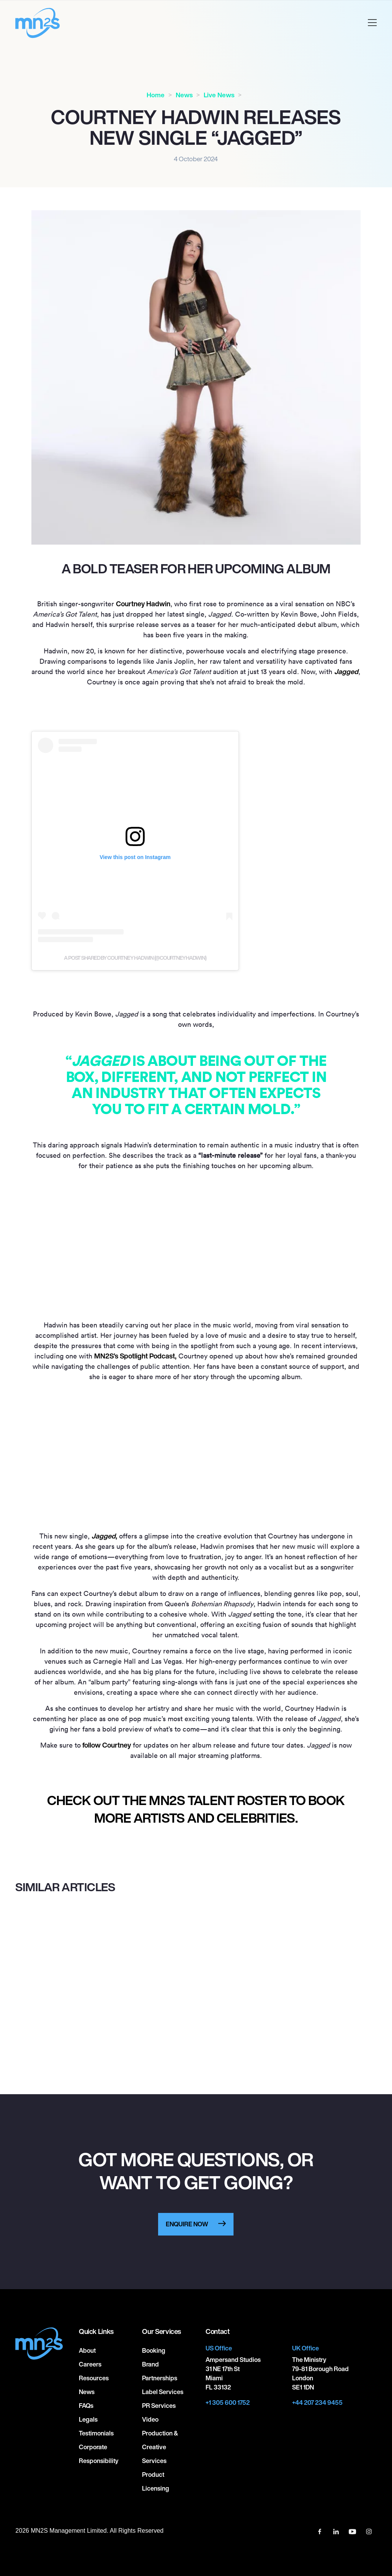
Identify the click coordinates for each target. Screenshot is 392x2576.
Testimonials (96, 2433)
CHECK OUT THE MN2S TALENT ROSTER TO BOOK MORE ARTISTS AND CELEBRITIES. (196, 1809)
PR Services (159, 2405)
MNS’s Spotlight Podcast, (135, 1356)
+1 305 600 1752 (228, 2402)
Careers (90, 2364)
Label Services (162, 2391)
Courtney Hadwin (143, 604)
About (87, 2350)
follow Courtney (106, 1745)
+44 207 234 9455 (317, 2402)
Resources (94, 2378)
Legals (88, 2419)
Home (156, 95)
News (184, 95)
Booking (153, 2350)
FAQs (86, 2405)
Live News (219, 95)
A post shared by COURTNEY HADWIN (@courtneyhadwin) (135, 958)
